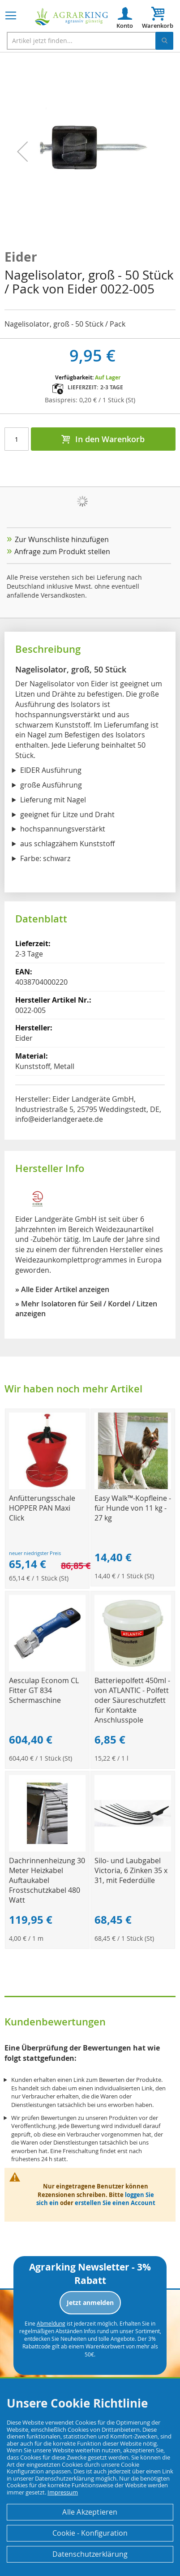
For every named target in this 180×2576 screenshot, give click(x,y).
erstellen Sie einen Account (115, 2203)
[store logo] (72, 17)
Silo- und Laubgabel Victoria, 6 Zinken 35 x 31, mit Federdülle (130, 1870)
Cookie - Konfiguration (90, 2533)
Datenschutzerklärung (90, 2554)
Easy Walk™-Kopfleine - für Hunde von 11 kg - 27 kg (132, 1508)
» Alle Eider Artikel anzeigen (62, 1289)
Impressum (62, 2492)
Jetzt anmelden (90, 2302)
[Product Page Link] (47, 1486)
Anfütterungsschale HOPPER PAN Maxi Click (42, 1508)
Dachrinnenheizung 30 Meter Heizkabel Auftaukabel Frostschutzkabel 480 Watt (47, 1880)
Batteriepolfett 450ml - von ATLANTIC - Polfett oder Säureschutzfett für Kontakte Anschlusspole (132, 1700)
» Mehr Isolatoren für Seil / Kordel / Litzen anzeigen (86, 1309)
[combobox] (90, 41)
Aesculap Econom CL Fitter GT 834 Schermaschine (44, 1690)
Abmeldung (51, 2323)
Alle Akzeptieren (89, 2512)
